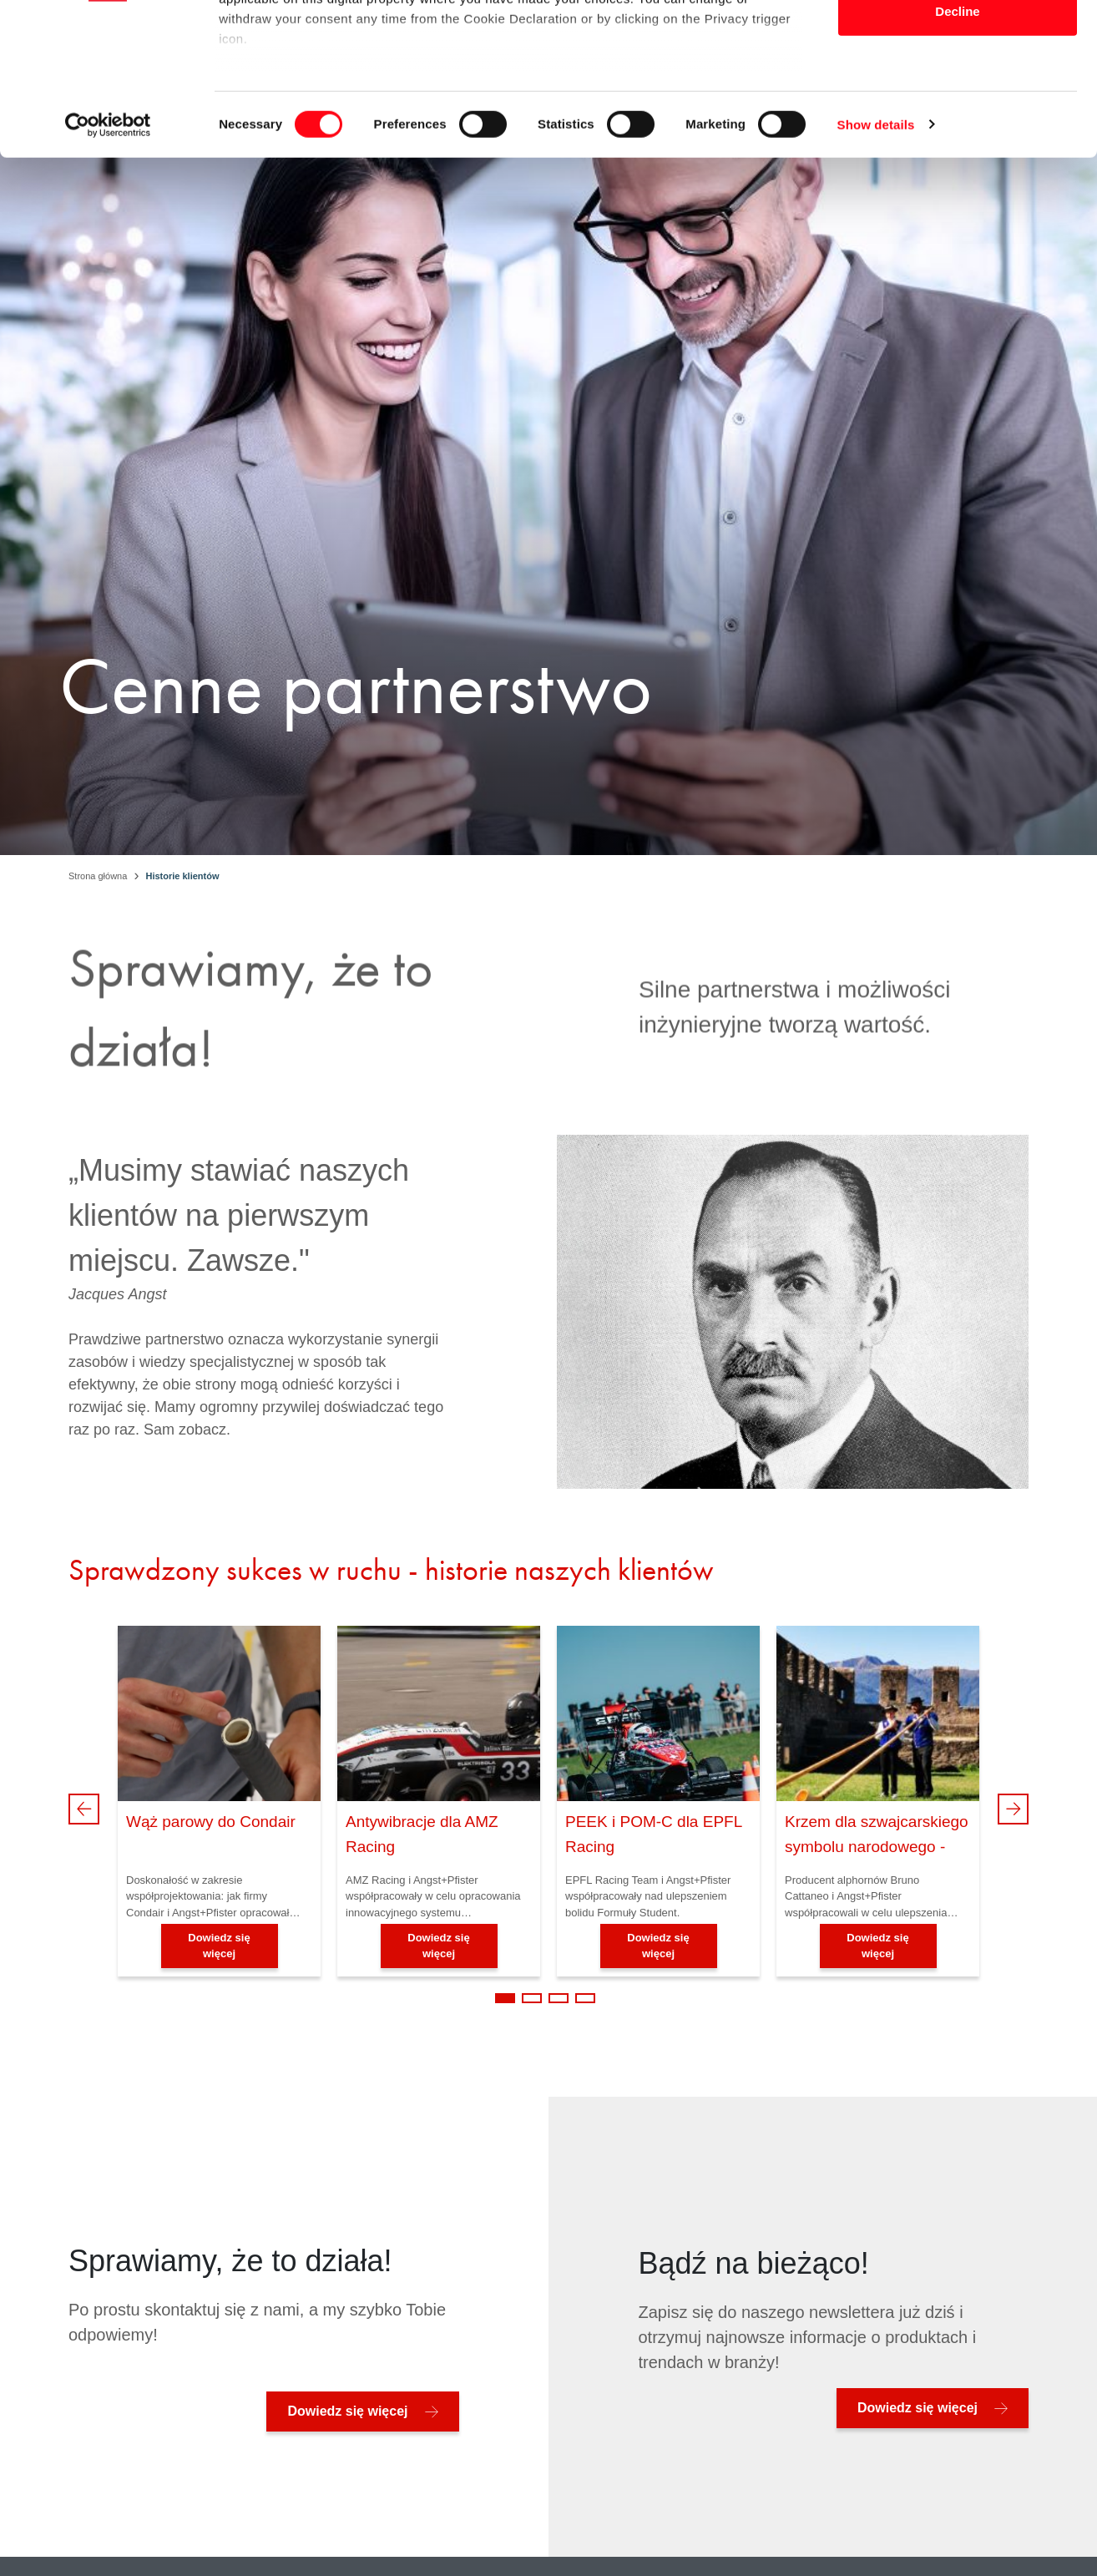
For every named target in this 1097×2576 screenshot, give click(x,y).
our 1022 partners (324, 60)
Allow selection (957, 99)
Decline (957, 153)
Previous (83, 1809)
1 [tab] (505, 1998)
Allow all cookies (958, 44)
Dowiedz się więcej (219, 1946)
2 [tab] (532, 1998)
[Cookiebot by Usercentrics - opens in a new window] (108, 267)
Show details (876, 267)
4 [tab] (585, 1998)
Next (1013, 1809)
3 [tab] (558, 1998)
